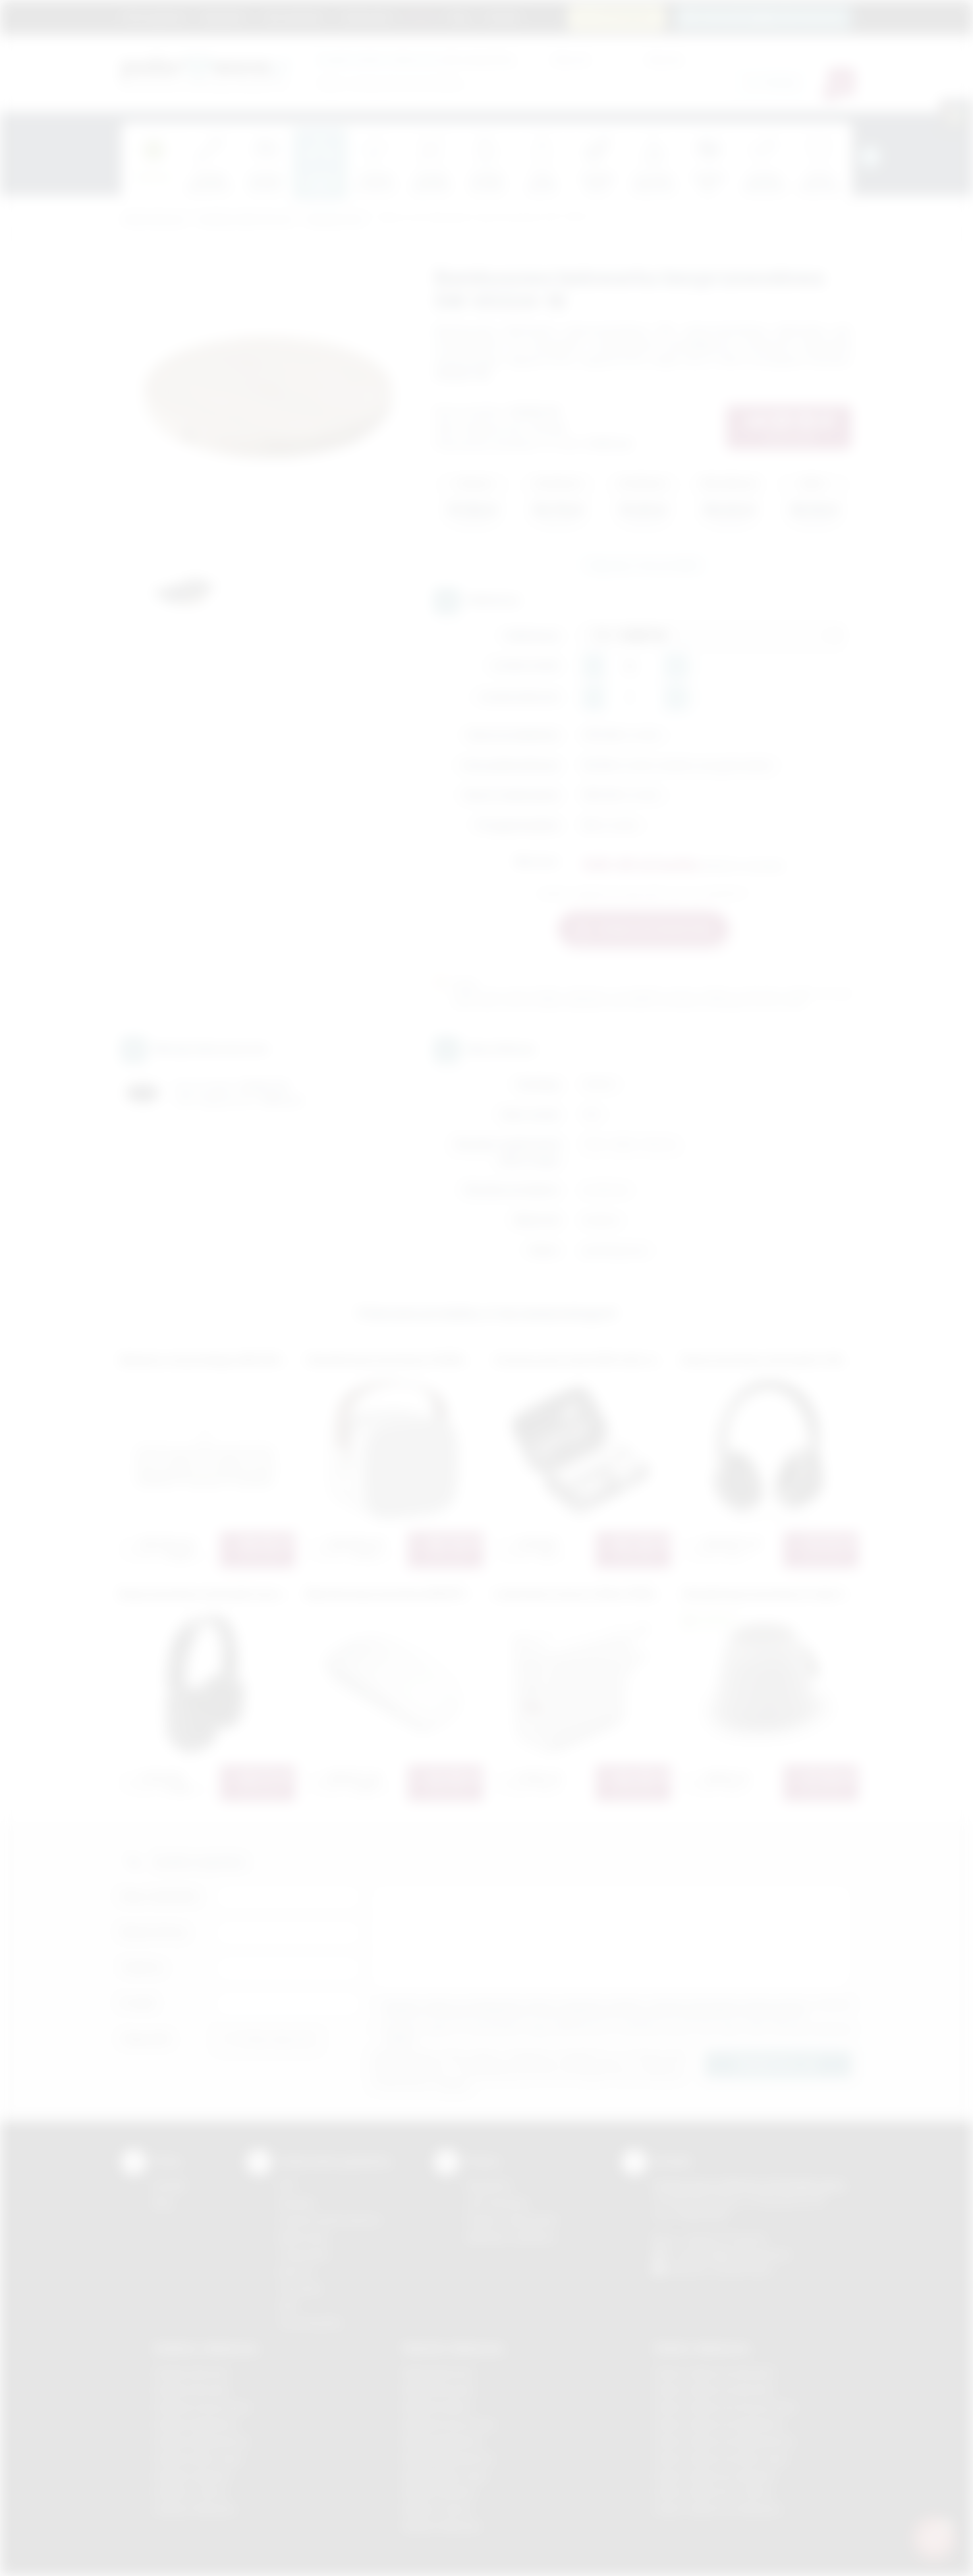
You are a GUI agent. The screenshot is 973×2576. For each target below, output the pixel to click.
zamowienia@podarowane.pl (770, 16)
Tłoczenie (300, 2288)
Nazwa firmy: (154, 1932)
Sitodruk (296, 2202)
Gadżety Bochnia (191, 2372)
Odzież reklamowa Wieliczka (717, 2509)
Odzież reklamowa (701, 2348)
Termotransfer (310, 2322)
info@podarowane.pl (744, 2254)
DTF (287, 2185)
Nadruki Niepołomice (449, 2458)
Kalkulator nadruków (511, 2237)
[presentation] (870, 156)
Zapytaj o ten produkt (643, 564)
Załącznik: (146, 2038)
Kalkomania (303, 2237)
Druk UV (296, 2271)
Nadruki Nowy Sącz (446, 2475)
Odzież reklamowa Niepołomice (724, 2441)
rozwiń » (400, 2039)
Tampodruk (303, 2254)
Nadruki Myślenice (443, 2441)
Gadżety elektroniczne (245, 220)
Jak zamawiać (293, 16)
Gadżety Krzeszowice (202, 2407)
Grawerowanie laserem (330, 2219)
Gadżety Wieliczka (194, 2509)
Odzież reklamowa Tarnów (713, 2492)
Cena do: (664, 59)
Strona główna (154, 16)
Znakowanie (367, 16)
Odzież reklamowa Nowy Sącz (721, 2458)
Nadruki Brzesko (439, 2389)
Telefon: (142, 1967)
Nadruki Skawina (439, 2492)
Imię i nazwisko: (160, 1896)
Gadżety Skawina (192, 2475)
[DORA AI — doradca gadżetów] (934, 2537)
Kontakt (502, 16)
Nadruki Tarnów (437, 2509)
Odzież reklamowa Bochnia (713, 2389)
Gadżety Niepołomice (201, 2441)
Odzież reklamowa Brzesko (714, 2372)
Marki (421, 16)
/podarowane (743, 2269)
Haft (287, 2305)
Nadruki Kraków (437, 2407)
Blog (459, 16)
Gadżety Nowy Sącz (198, 2458)
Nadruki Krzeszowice (450, 2424)
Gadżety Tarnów (190, 2492)
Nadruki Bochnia (438, 2372)
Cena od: (570, 59)
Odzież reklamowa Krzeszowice (725, 2407)
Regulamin (224, 16)
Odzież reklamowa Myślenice (718, 2424)
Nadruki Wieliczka (442, 2526)
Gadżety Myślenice (195, 2424)
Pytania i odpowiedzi (512, 2219)
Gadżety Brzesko (192, 2389)
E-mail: (138, 2003)
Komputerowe (335, 220)
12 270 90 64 (624, 16)
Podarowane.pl (153, 220)
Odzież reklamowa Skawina (714, 2475)
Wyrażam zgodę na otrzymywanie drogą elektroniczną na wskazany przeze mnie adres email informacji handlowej (618, 2034)
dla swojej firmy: (416, 59)
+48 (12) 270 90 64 (723, 2239)
